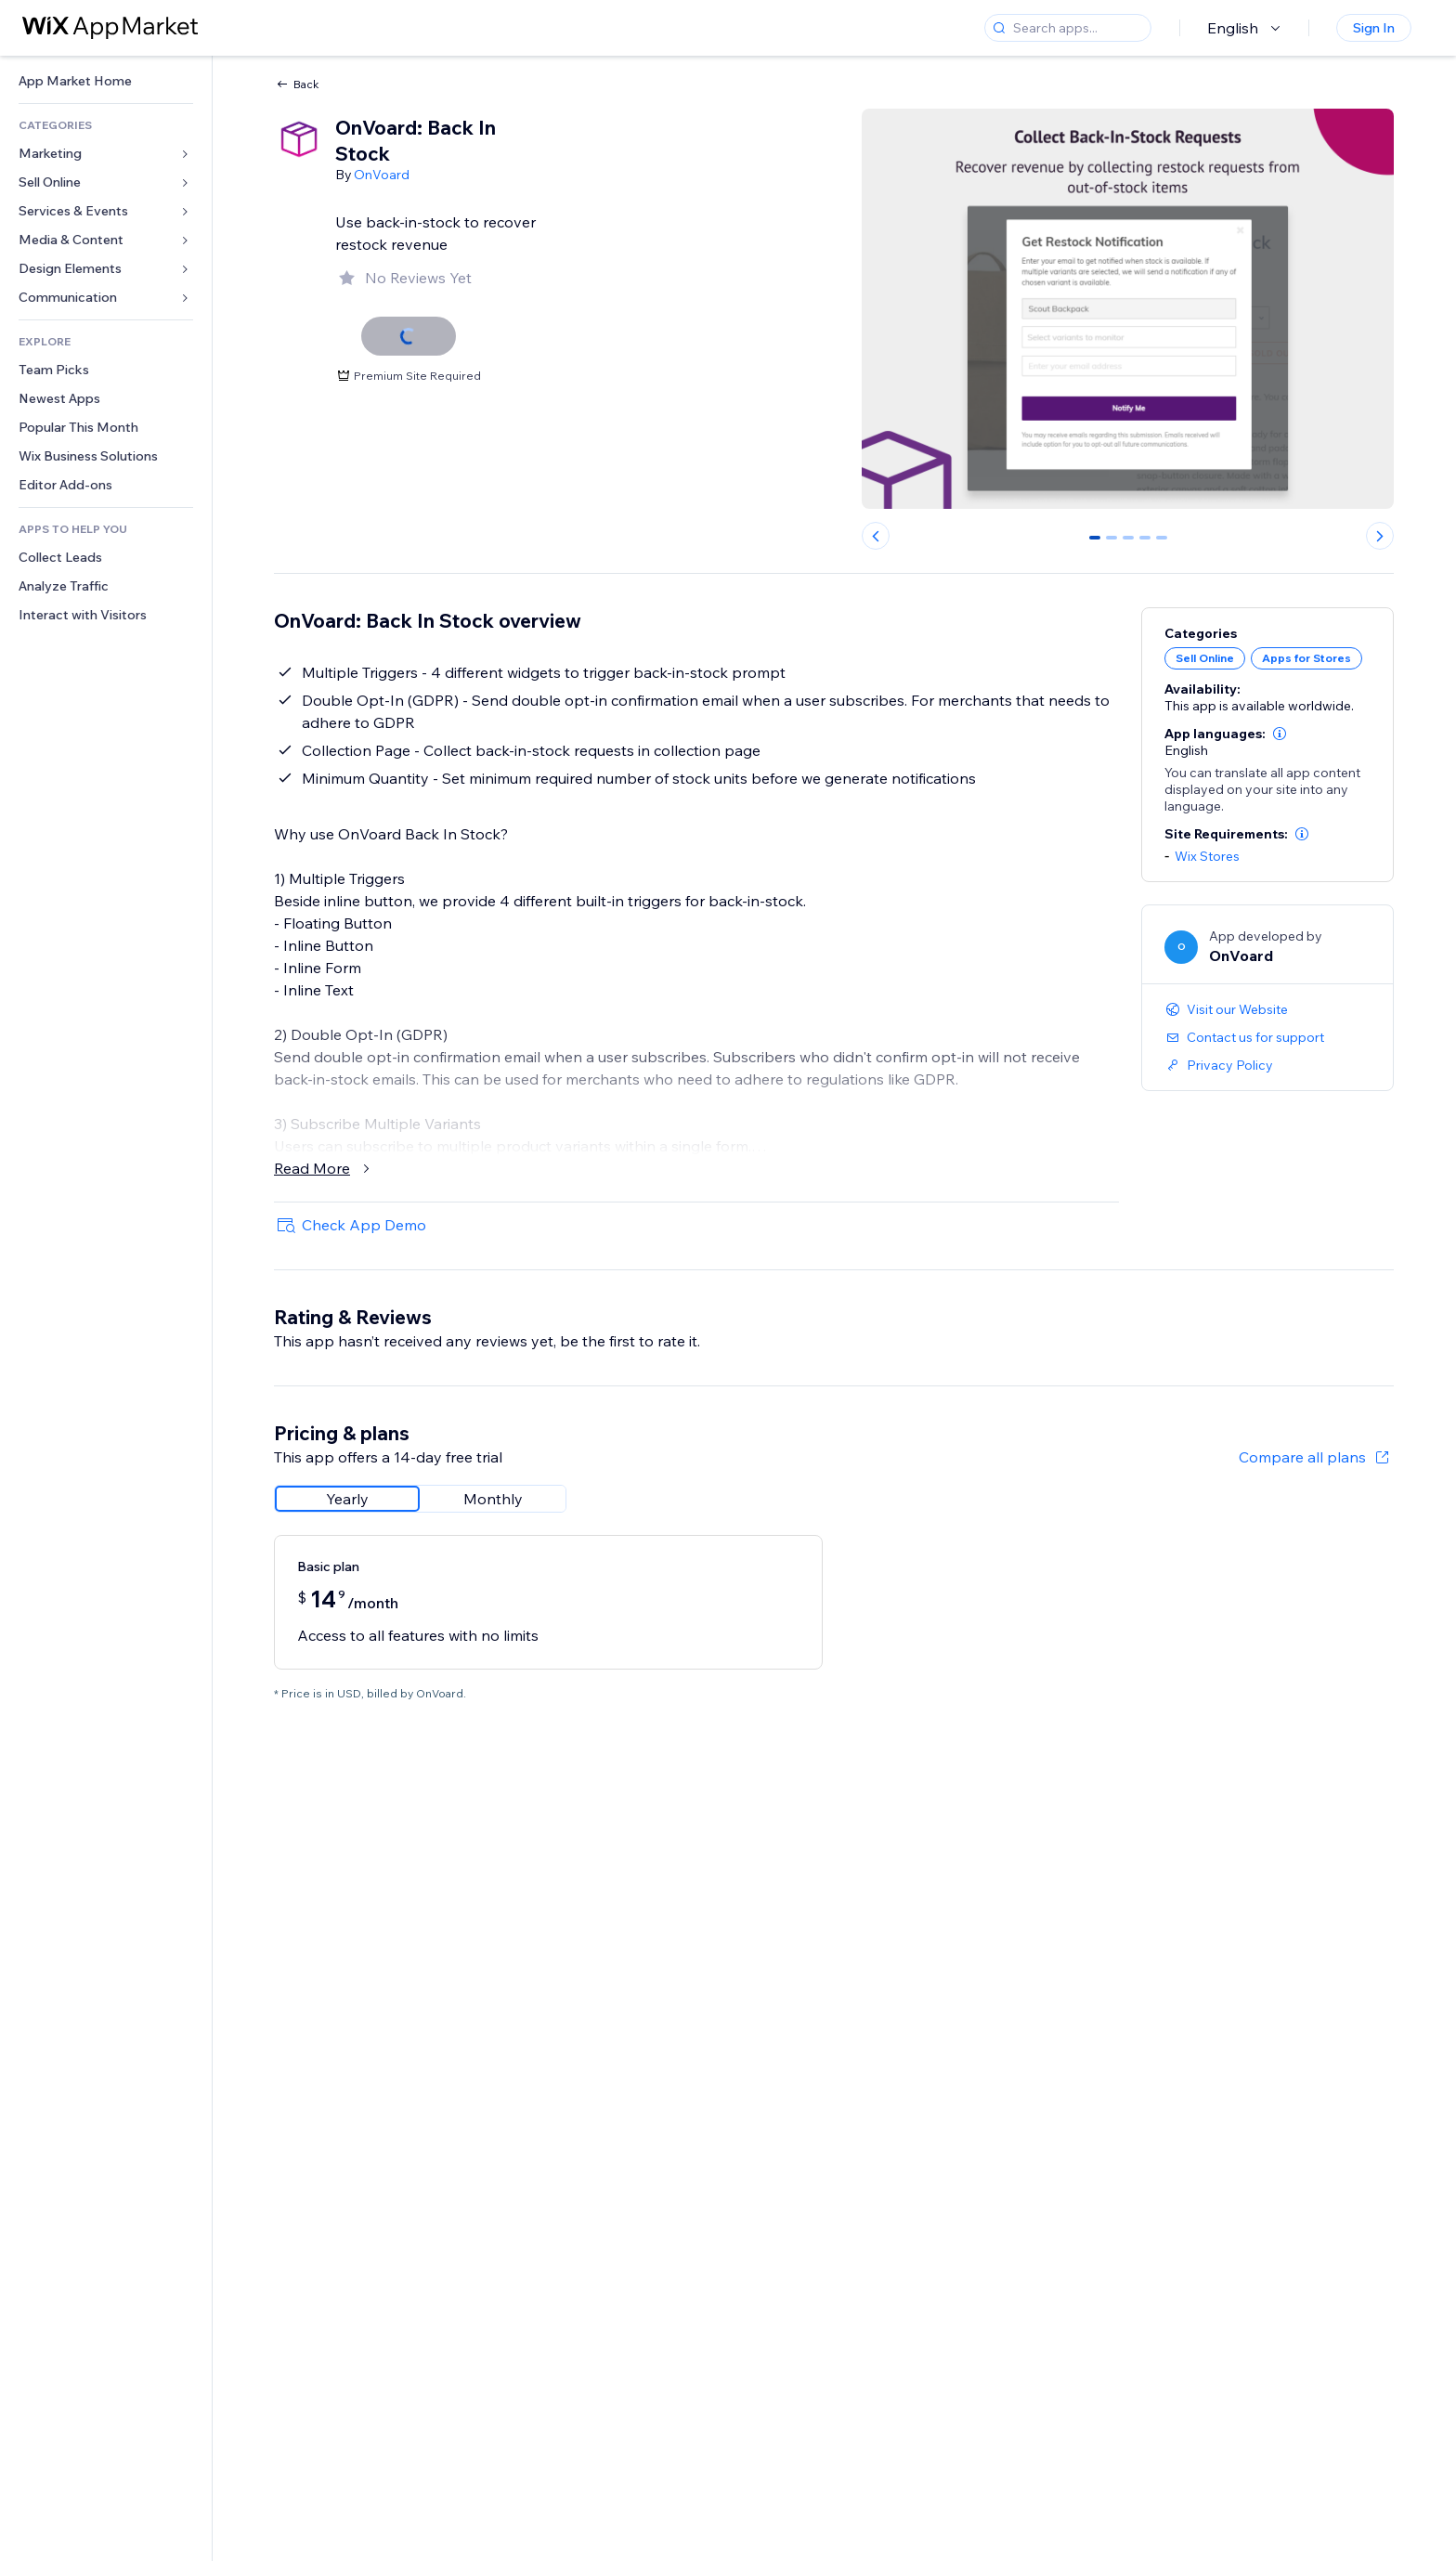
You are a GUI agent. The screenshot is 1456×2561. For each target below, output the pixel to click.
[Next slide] (1380, 536)
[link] (106, 81)
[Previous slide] (876, 536)
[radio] (347, 1499)
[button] (1279, 733)
